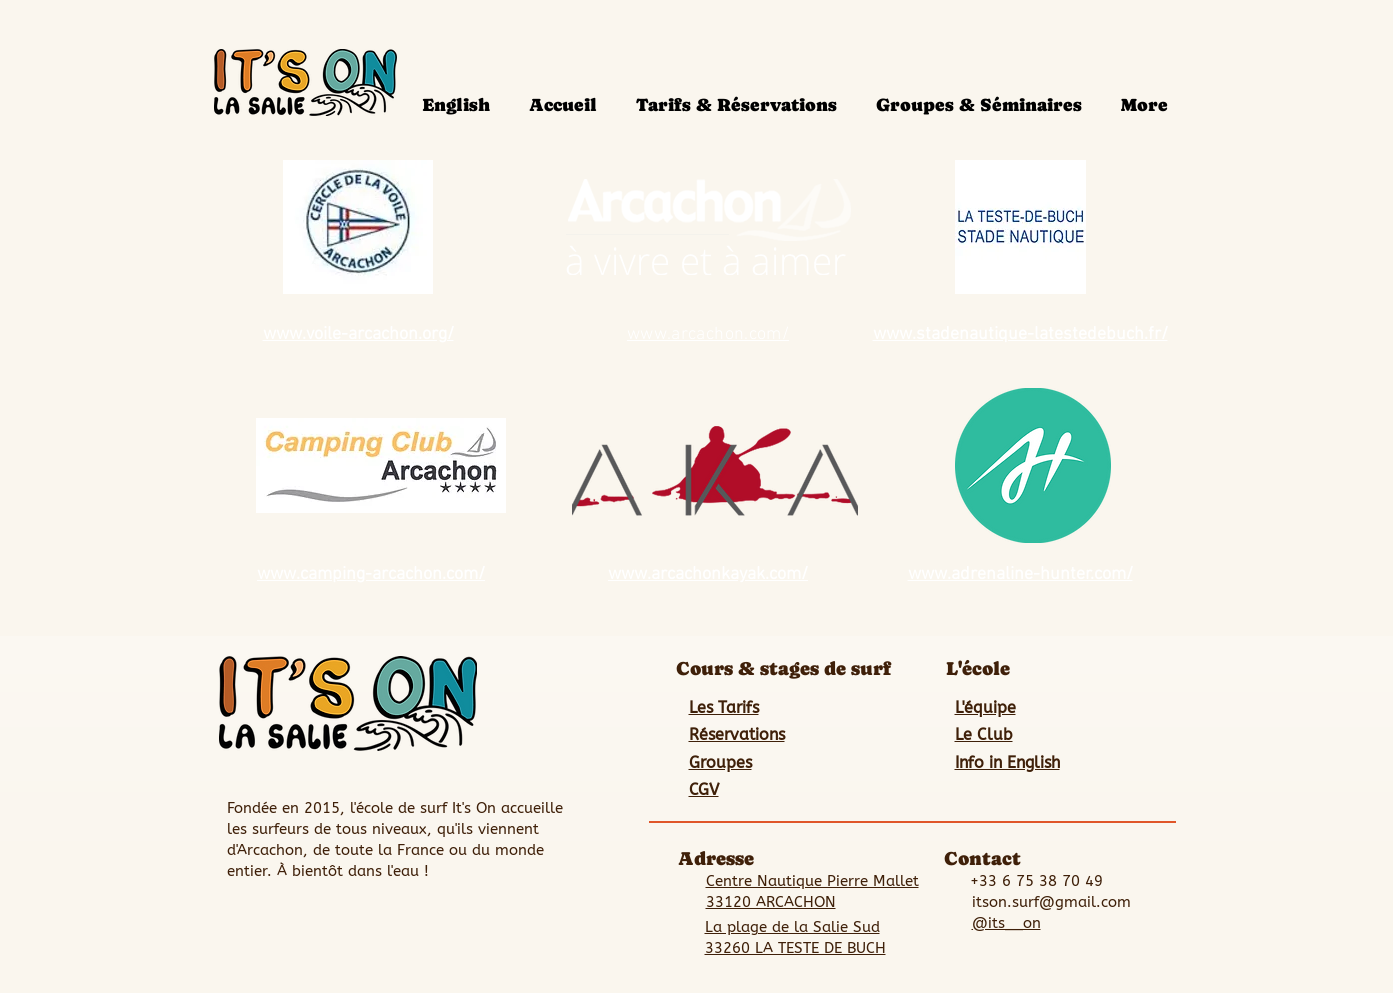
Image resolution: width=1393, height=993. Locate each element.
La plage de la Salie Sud (792, 927)
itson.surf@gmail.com (1051, 902)
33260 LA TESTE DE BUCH (795, 948)
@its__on (1006, 923)
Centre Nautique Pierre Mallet (812, 881)
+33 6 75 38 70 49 (1036, 881)
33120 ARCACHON (771, 902)
